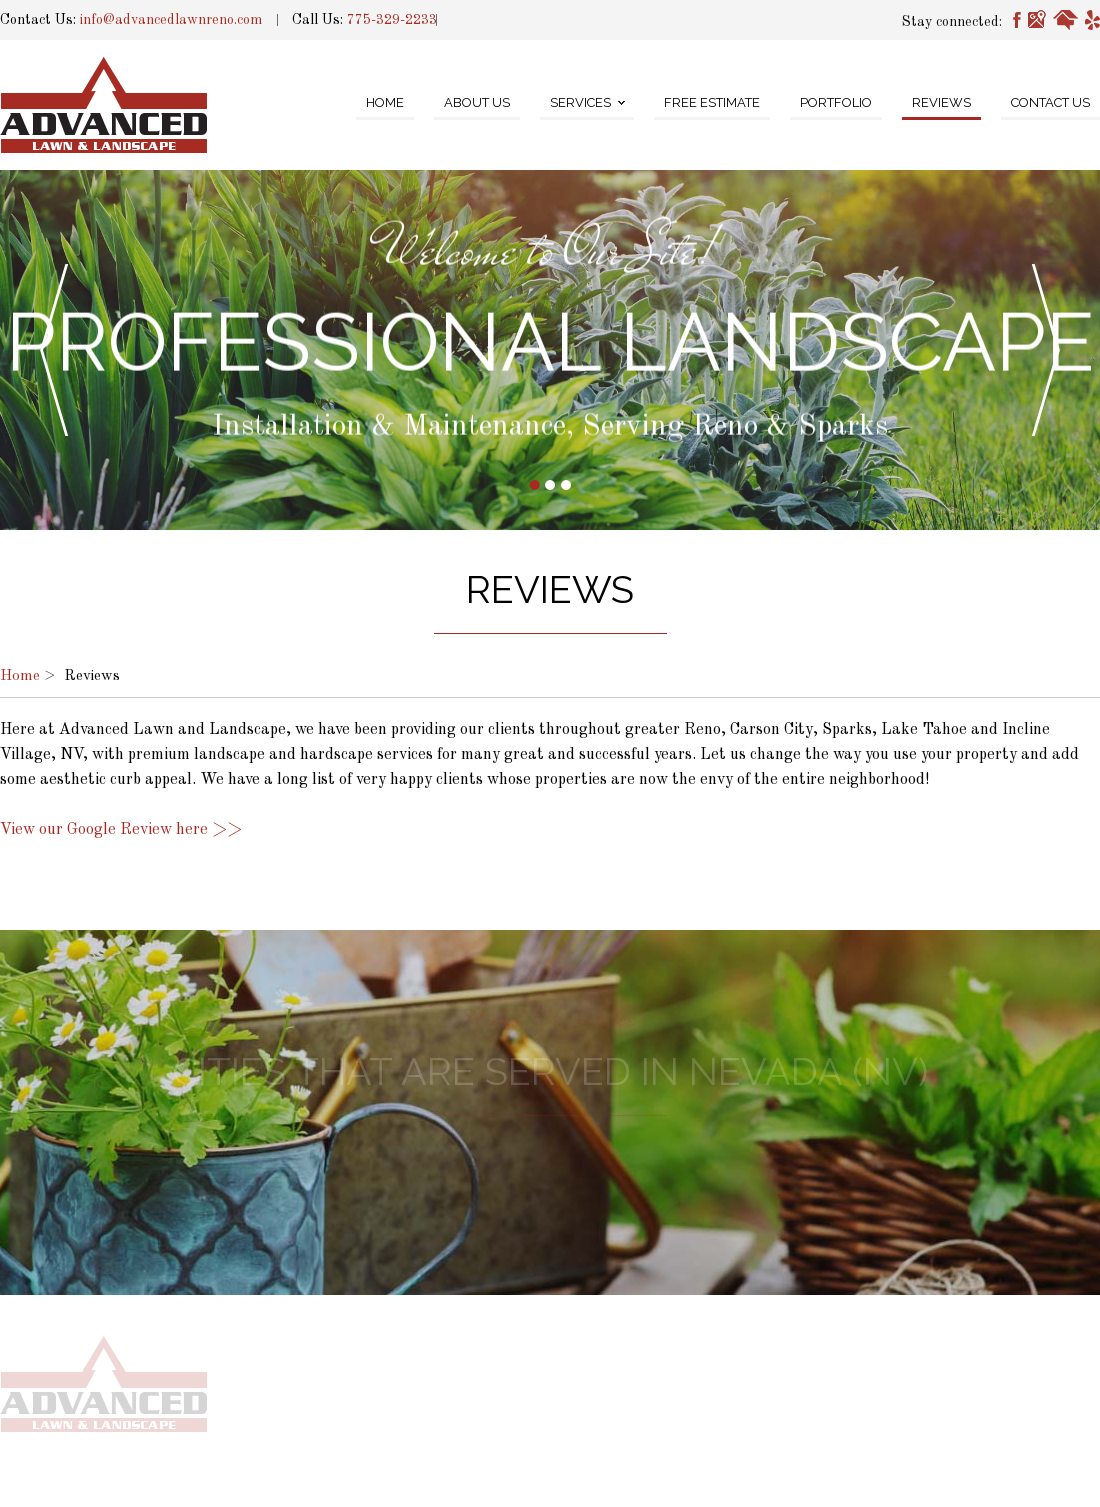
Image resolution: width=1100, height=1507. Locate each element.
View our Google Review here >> (121, 830)
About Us (477, 102)
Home (385, 102)
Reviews (941, 102)
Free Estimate (712, 102)
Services (580, 102)
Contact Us (1050, 102)
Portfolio (836, 102)
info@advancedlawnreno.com (171, 20)
